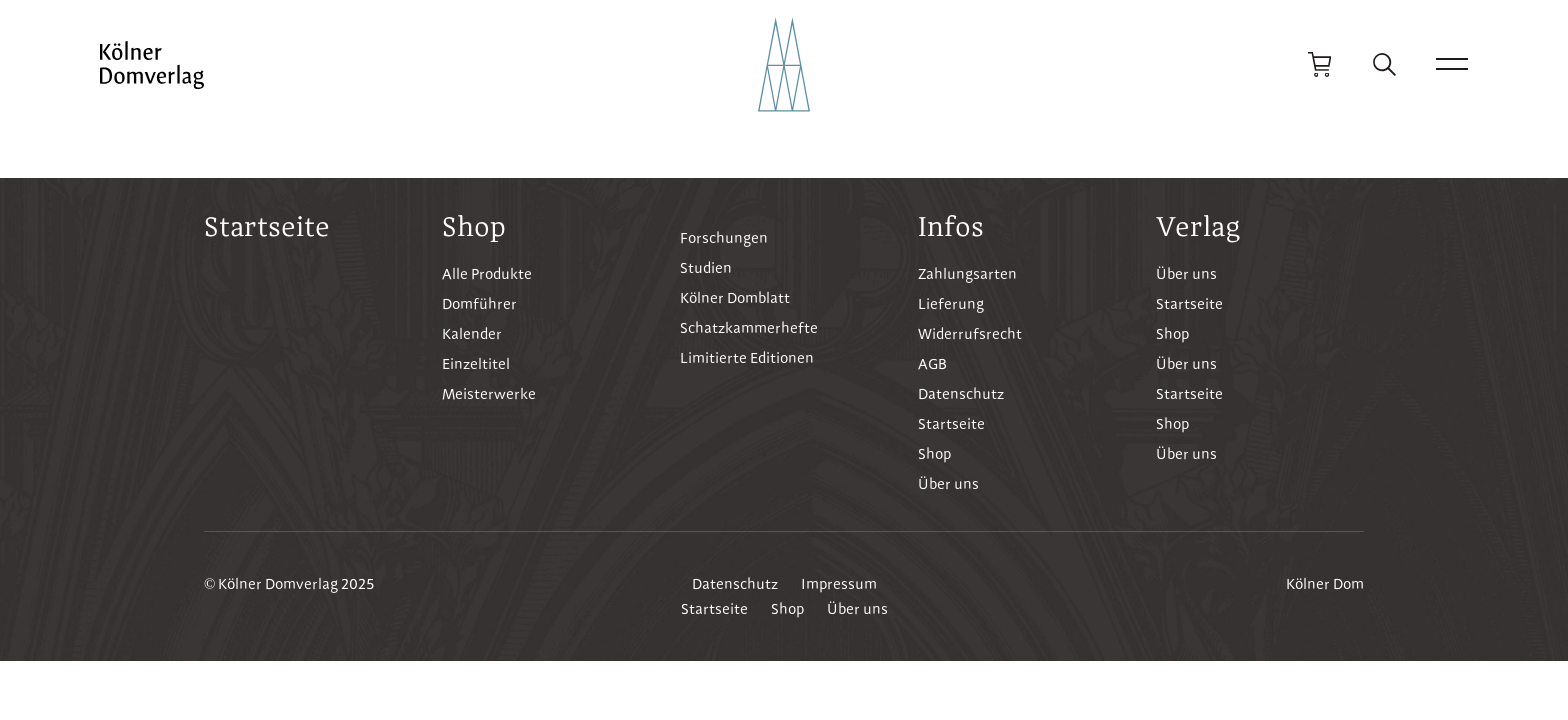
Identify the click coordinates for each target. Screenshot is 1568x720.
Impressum (839, 584)
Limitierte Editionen (747, 358)
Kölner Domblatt (735, 298)
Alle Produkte (487, 274)
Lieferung (951, 304)
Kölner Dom (1325, 584)
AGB (932, 364)
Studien (706, 268)
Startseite (267, 226)
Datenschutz (961, 394)
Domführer (479, 304)
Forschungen (724, 238)
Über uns (948, 484)
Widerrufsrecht (970, 334)
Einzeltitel (476, 364)
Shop (934, 454)
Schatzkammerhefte (749, 328)
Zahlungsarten (967, 274)
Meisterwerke (489, 394)
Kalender (472, 334)
